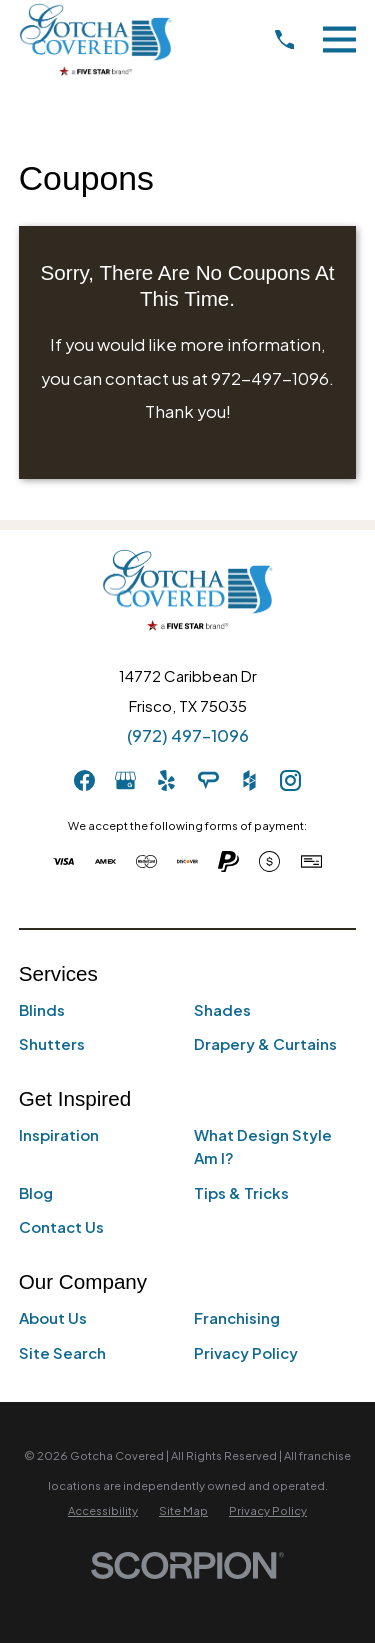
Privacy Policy (246, 1352)
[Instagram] (290, 780)
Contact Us (61, 1226)
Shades (222, 1009)
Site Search (62, 1352)
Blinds (42, 1009)
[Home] (95, 39)
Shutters (52, 1043)
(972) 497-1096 (188, 735)
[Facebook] (84, 780)
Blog (36, 1192)
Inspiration (59, 1134)
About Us (53, 1317)
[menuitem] (103, 1510)
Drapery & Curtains (265, 1043)
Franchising (237, 1317)
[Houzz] (249, 780)
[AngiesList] (208, 780)
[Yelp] (166, 780)
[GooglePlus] (125, 780)
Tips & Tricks (241, 1192)
